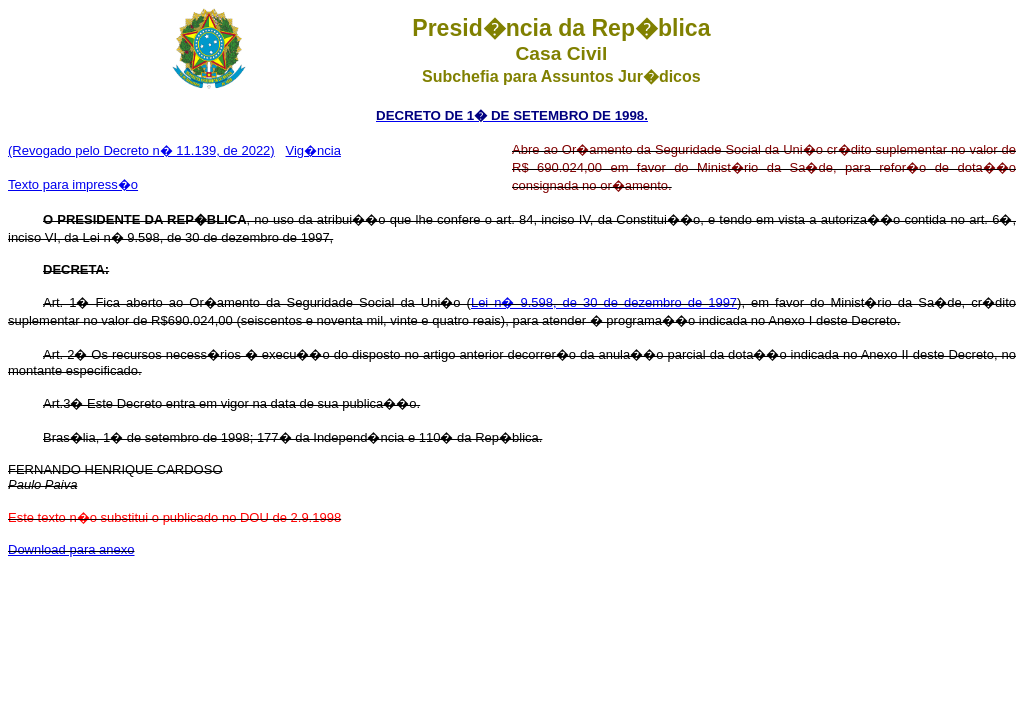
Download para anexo (71, 549)
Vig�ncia (313, 150)
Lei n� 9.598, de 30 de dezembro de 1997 (604, 302)
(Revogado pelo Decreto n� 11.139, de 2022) (141, 150)
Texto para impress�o (73, 184)
